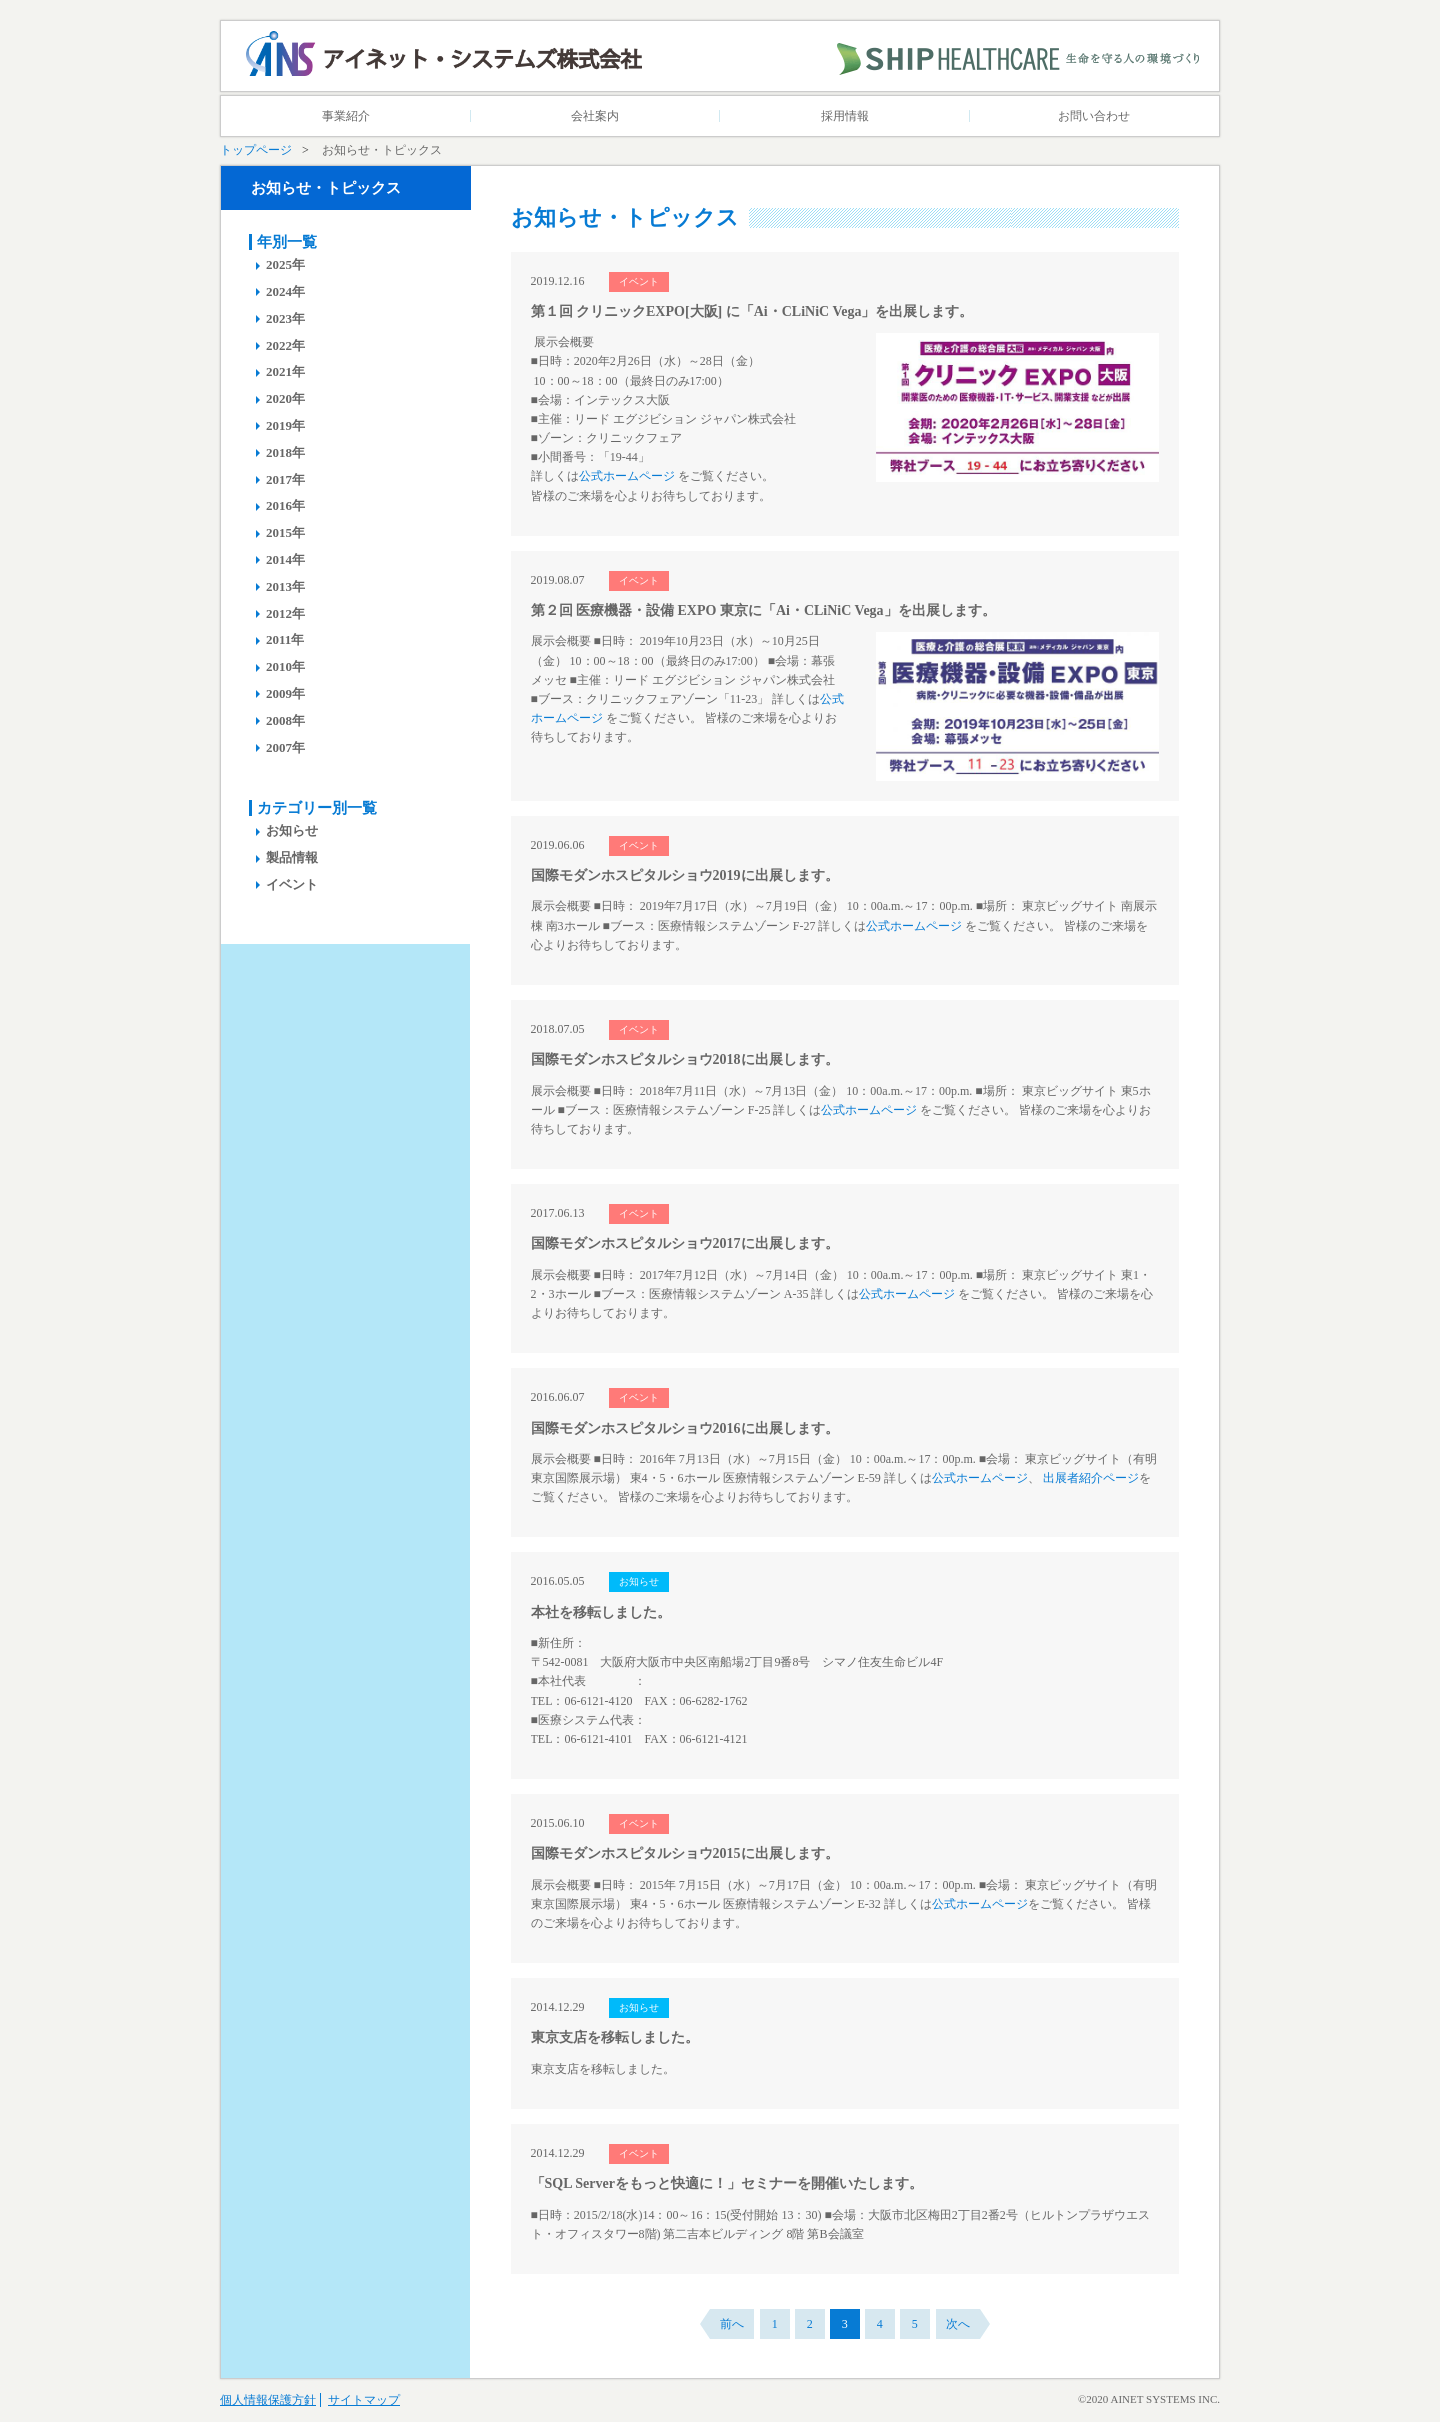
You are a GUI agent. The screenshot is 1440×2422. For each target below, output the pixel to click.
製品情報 (292, 857)
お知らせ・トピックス (326, 188)
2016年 (285, 505)
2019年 (285, 425)
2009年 (285, 693)
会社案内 (595, 116)
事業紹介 (346, 116)
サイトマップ (364, 2400)
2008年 (285, 720)
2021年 (285, 371)
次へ (958, 2324)
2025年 (285, 264)
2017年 (285, 479)
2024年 (285, 291)
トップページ (256, 150)
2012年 (285, 613)
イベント (292, 884)
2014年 (285, 559)
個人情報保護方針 (268, 2400)
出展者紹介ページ (1091, 1478)
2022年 (285, 345)
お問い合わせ (1094, 116)
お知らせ (292, 830)
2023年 (285, 318)
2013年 (285, 586)
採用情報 (845, 116)
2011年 (285, 639)
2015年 (285, 532)
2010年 (285, 666)
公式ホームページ (627, 476)
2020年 (285, 398)
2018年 (285, 452)
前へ (732, 2324)
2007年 (285, 747)
